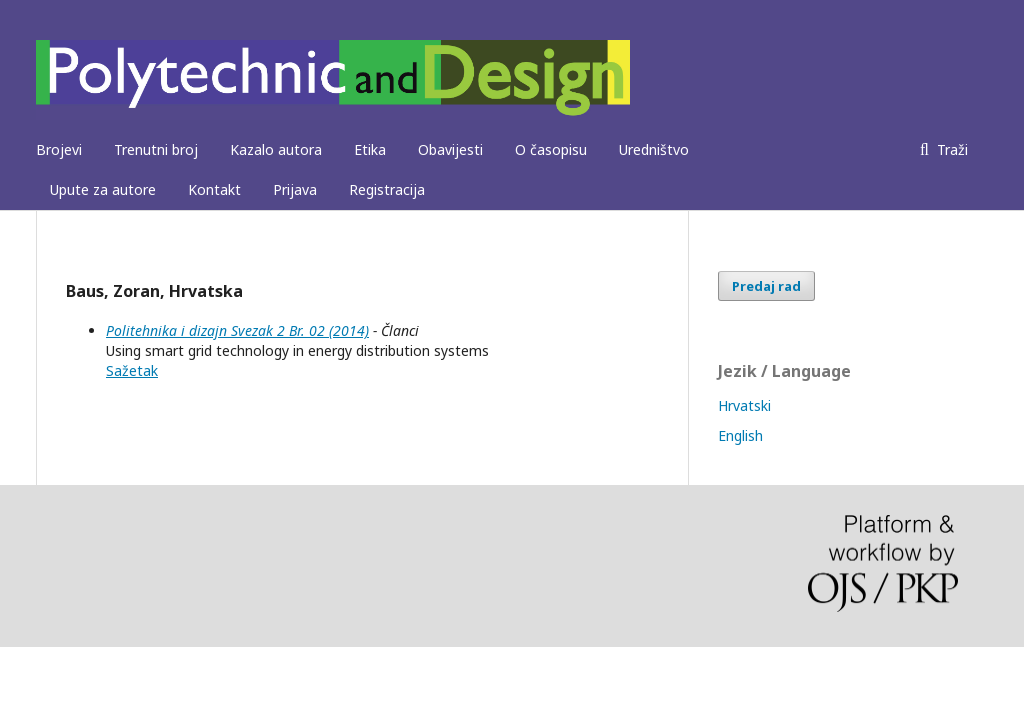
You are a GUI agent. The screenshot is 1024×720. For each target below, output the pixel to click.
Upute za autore (103, 189)
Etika (370, 149)
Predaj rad (766, 286)
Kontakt (214, 189)
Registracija (387, 189)
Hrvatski (744, 405)
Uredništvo (654, 149)
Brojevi (59, 149)
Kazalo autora (276, 149)
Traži (950, 149)
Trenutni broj (156, 149)
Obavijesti (450, 149)
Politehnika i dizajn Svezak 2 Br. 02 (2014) (237, 330)
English (740, 435)
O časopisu (551, 149)
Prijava (295, 189)
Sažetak (132, 370)
